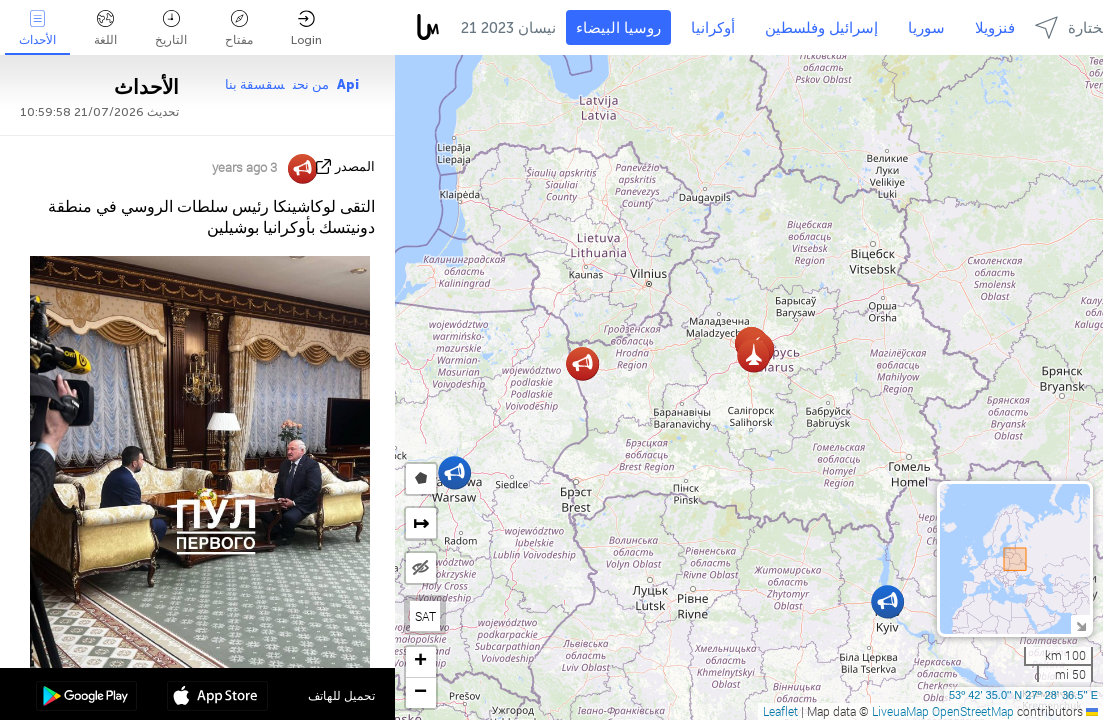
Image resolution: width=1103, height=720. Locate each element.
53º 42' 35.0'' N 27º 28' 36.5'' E (1023, 695)
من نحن (311, 84)
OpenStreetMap (973, 711)
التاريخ (171, 28)
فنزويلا (995, 28)
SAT (425, 616)
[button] (887, 601)
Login (306, 28)
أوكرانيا (713, 28)
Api (348, 84)
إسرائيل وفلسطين (821, 28)
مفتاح (239, 28)
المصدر (355, 166)
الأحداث (37, 28)
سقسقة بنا (255, 84)
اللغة (105, 28)
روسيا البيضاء (618, 28)
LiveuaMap (900, 711)
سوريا (926, 28)
